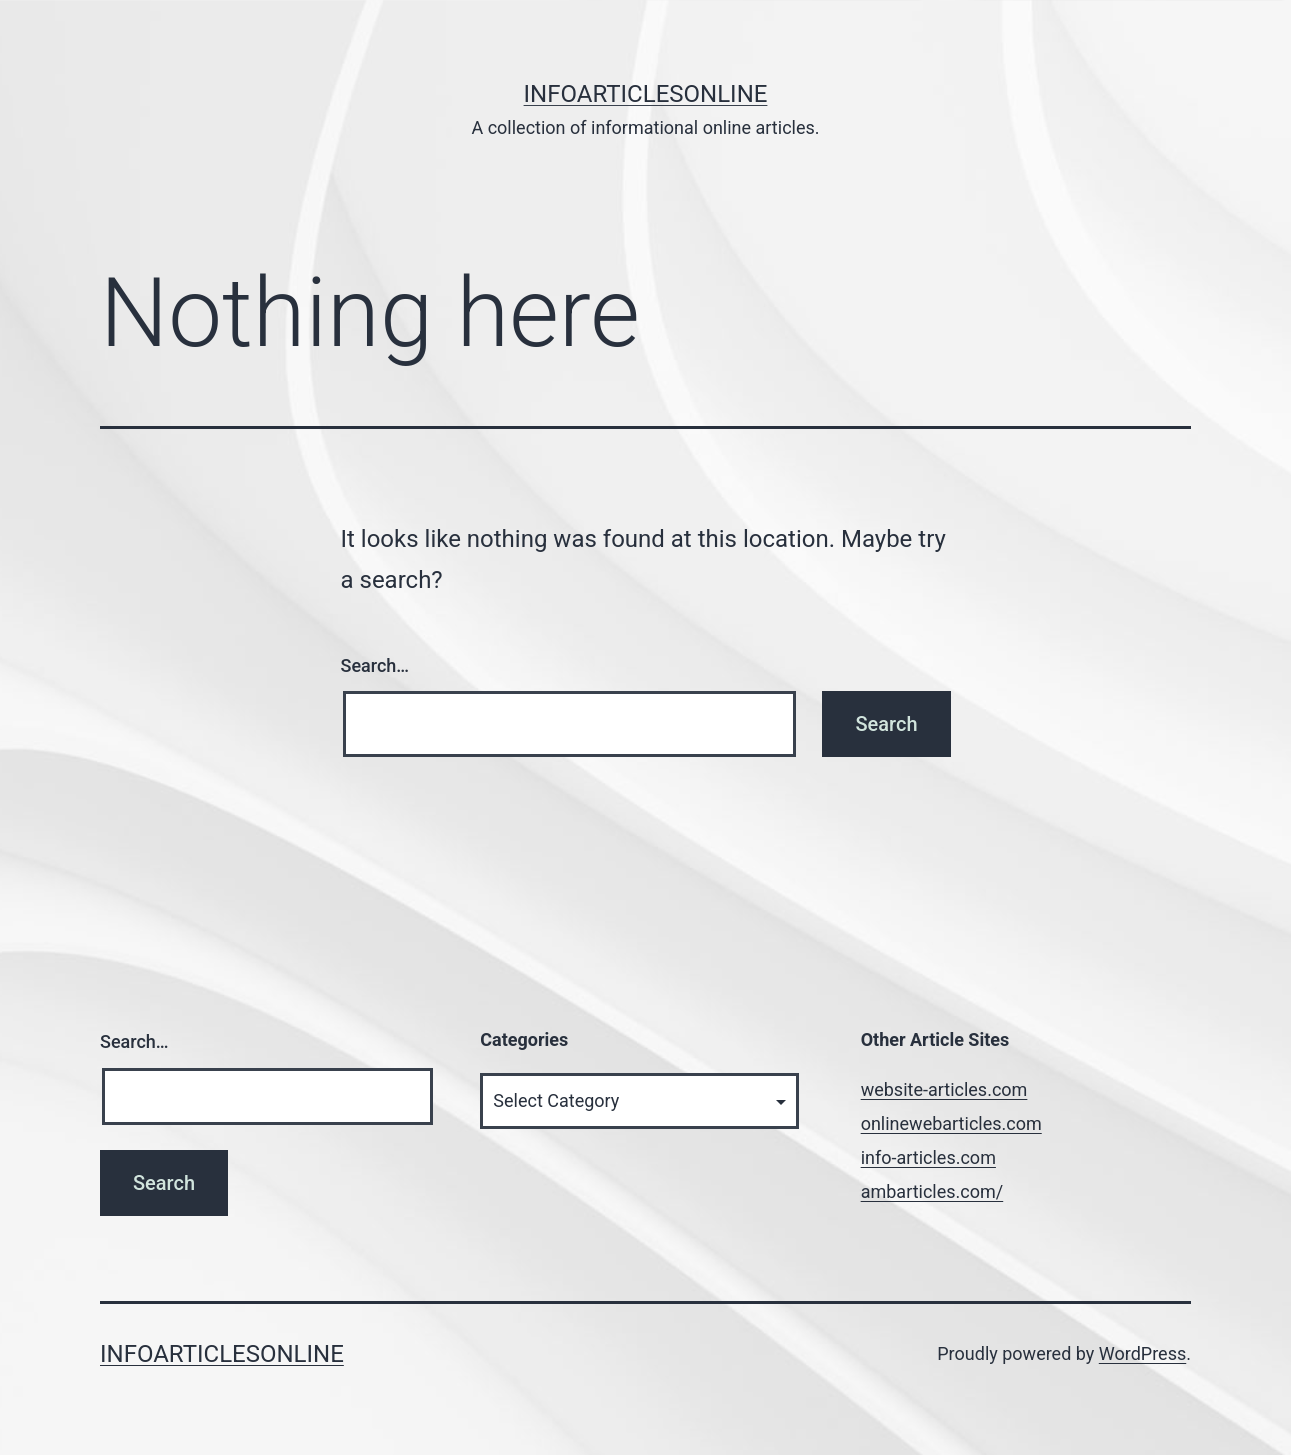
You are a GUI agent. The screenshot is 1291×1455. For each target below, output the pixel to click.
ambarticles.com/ (932, 1191)
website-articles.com (944, 1089)
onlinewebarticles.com (951, 1123)
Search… (375, 665)
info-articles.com (928, 1157)
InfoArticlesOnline (646, 94)
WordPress (1142, 1353)
